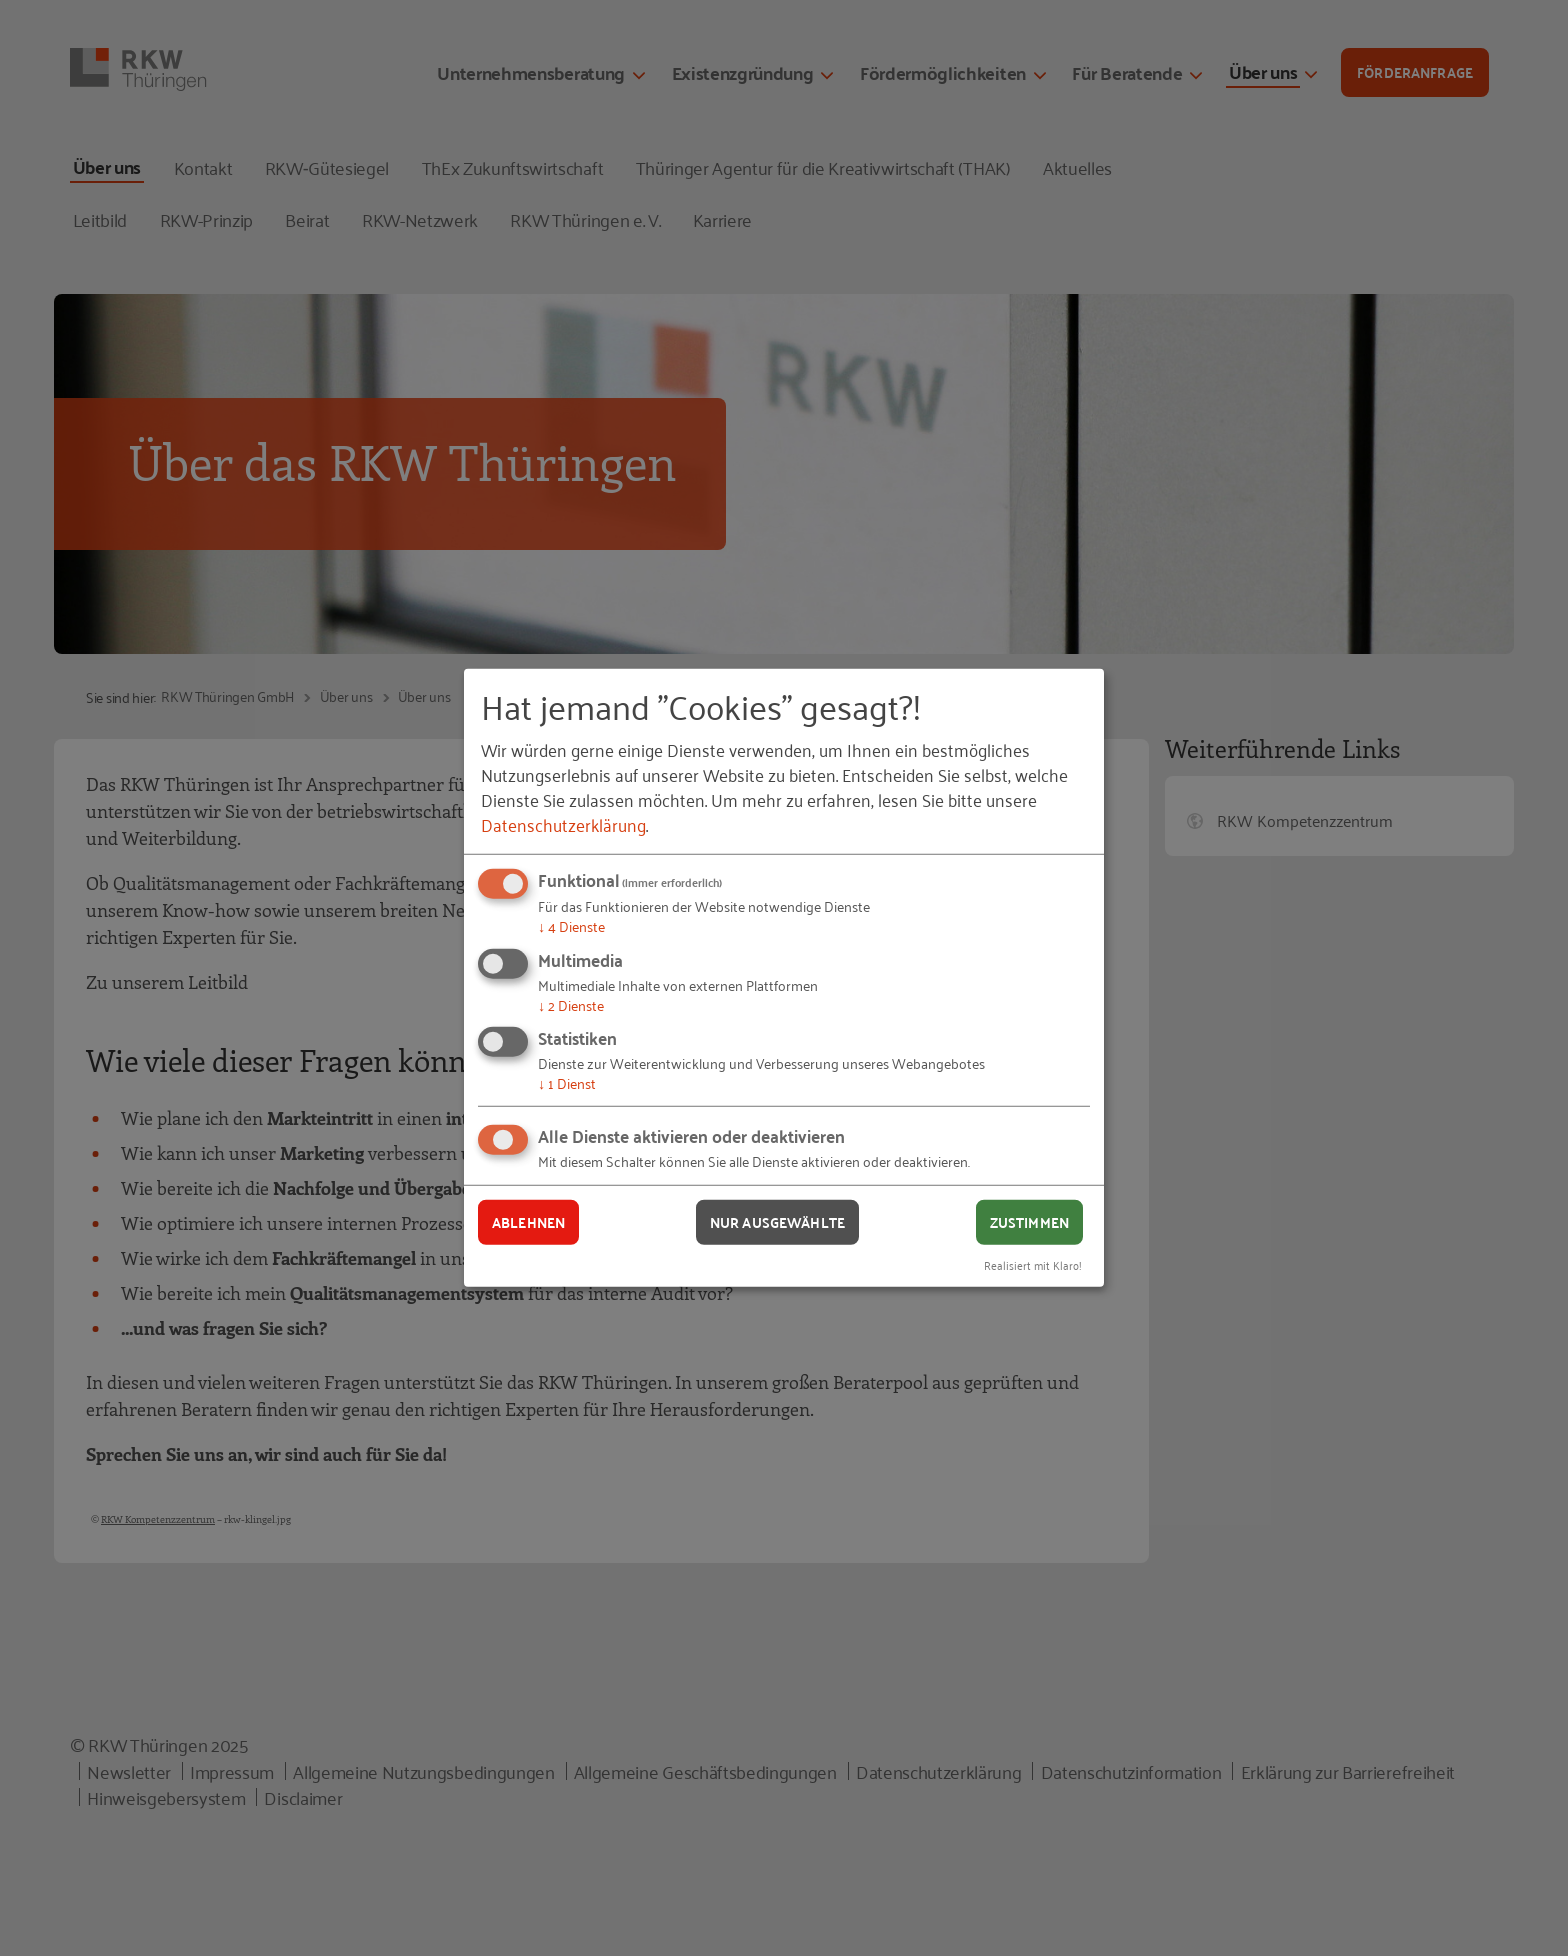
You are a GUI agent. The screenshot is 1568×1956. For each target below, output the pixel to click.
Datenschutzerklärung (563, 824)
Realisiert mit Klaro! (1033, 1263)
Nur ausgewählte (777, 1222)
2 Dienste (571, 1004)
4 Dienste (571, 925)
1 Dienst (567, 1082)
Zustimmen (1029, 1222)
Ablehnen (528, 1222)
